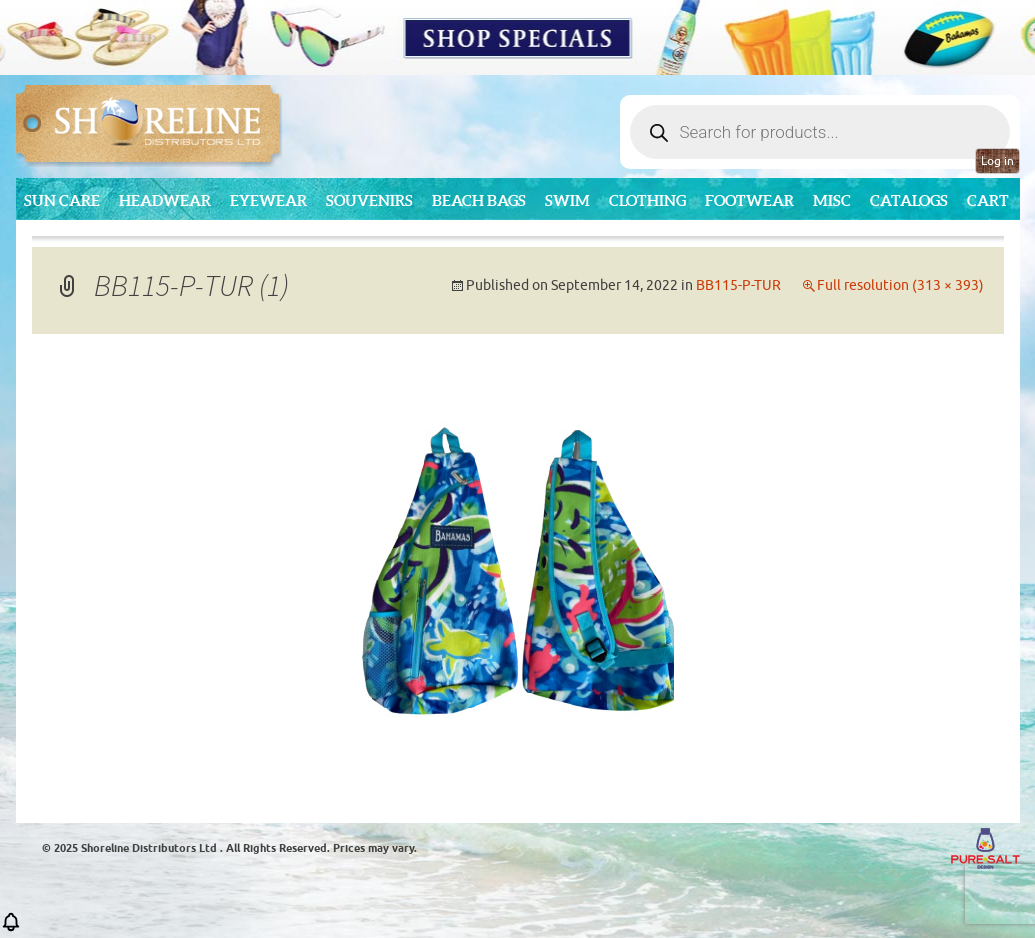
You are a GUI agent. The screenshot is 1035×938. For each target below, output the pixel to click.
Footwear (749, 200)
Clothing (647, 200)
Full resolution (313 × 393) (900, 285)
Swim (567, 200)
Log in (997, 161)
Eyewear (268, 200)
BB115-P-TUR (738, 285)
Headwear (165, 200)
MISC (832, 200)
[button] (11, 928)
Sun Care (62, 200)
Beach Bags (479, 200)
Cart (988, 200)
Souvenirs (369, 200)
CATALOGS (909, 200)
